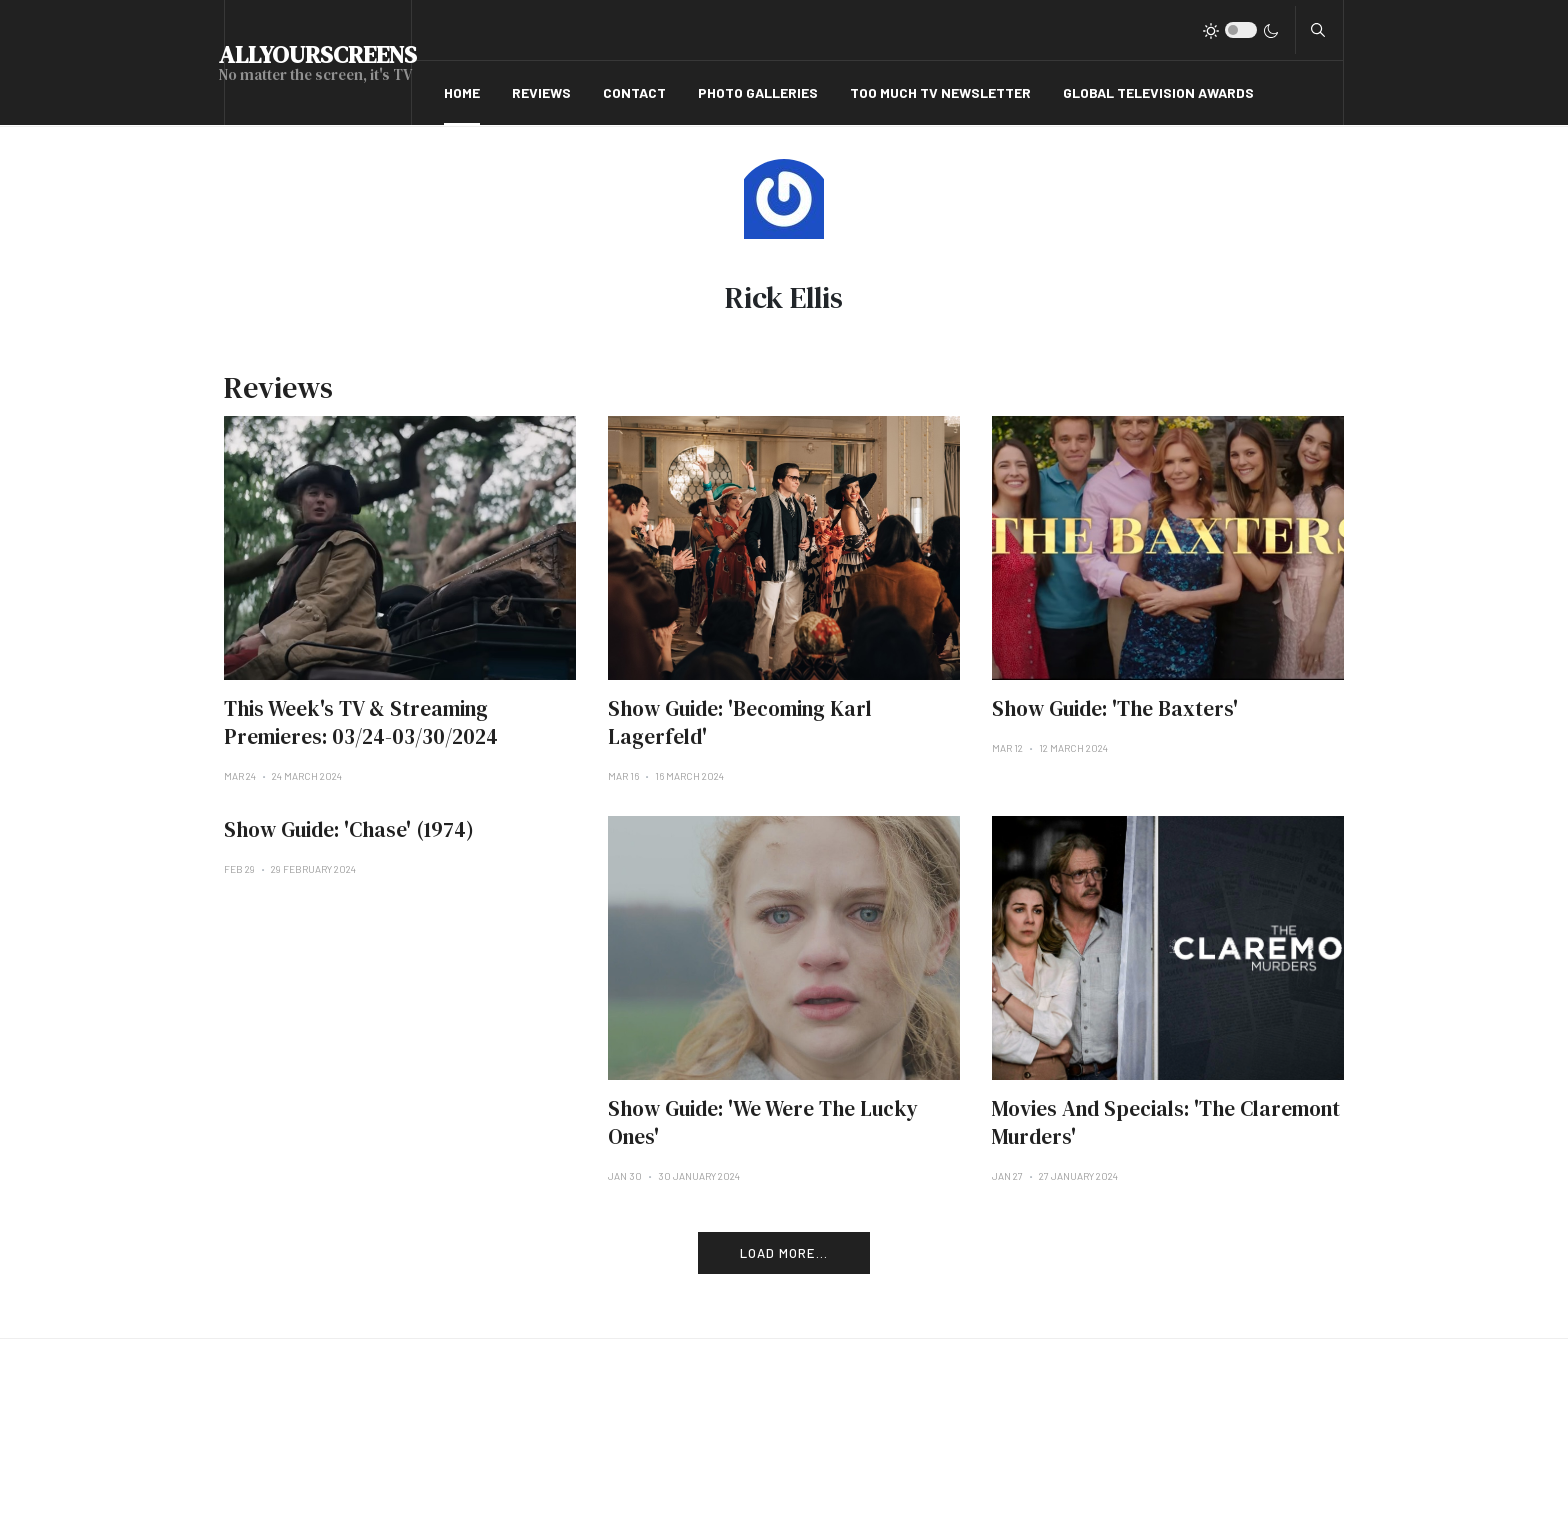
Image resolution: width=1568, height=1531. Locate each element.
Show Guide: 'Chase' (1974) (349, 829)
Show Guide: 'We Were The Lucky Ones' (763, 1122)
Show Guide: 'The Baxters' (1115, 708)
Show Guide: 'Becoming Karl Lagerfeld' (740, 722)
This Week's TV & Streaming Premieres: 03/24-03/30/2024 (361, 722)
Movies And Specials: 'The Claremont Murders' (1166, 1122)
